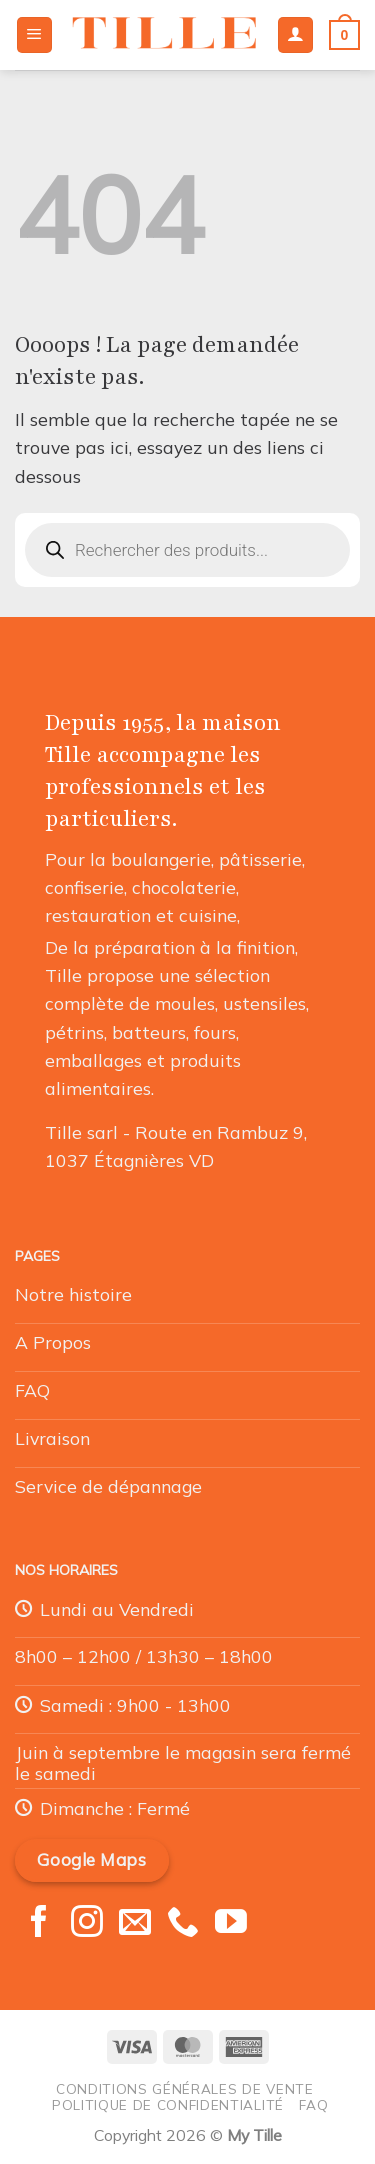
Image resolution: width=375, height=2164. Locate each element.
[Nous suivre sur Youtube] (231, 1924)
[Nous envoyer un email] (135, 1924)
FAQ (313, 2104)
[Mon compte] (295, 35)
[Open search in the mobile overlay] (187, 550)
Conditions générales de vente (185, 2088)
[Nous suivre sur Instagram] (87, 1924)
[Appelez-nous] (183, 1924)
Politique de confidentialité (168, 2104)
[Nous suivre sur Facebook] (39, 1924)
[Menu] (34, 35)
